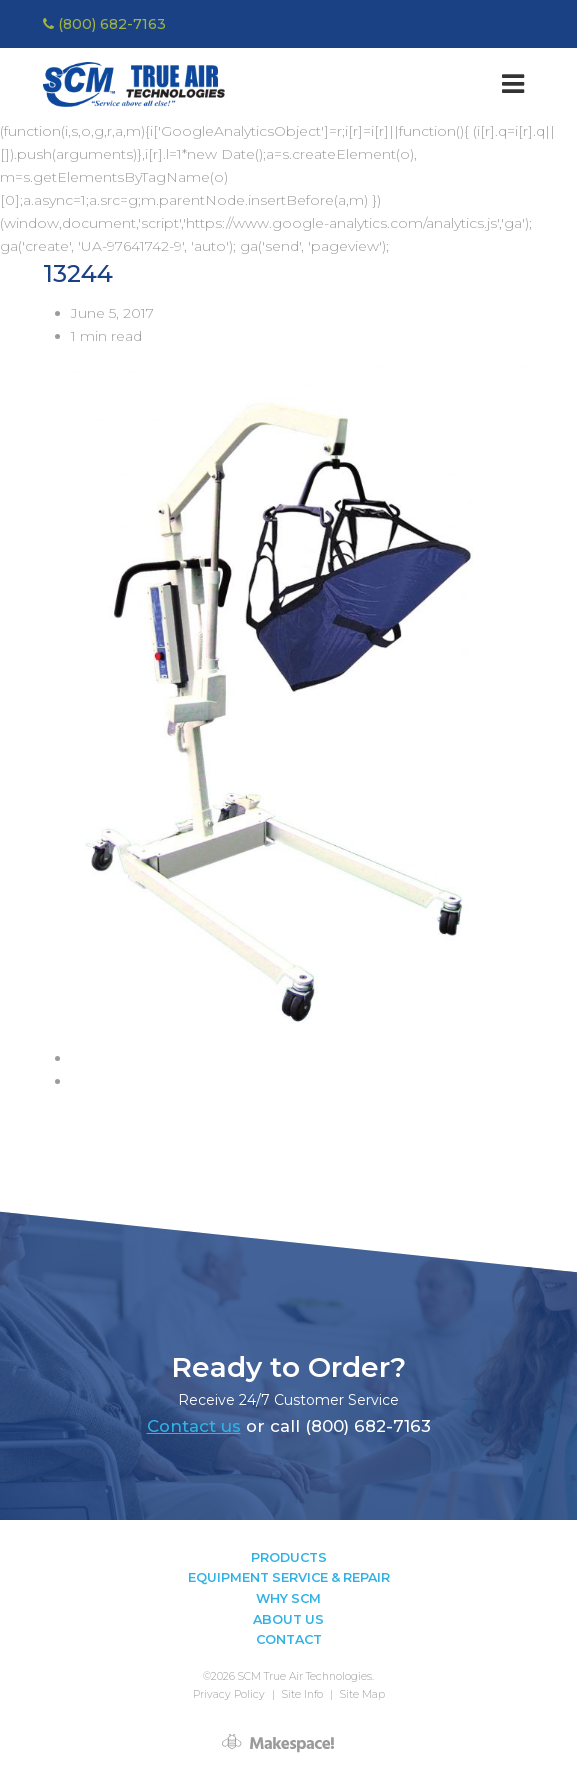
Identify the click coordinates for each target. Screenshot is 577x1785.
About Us (288, 1619)
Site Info (302, 1694)
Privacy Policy (229, 1694)
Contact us (194, 1426)
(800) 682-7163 (104, 24)
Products (289, 1557)
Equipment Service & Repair (289, 1577)
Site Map (362, 1694)
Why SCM (288, 1598)
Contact (289, 1639)
